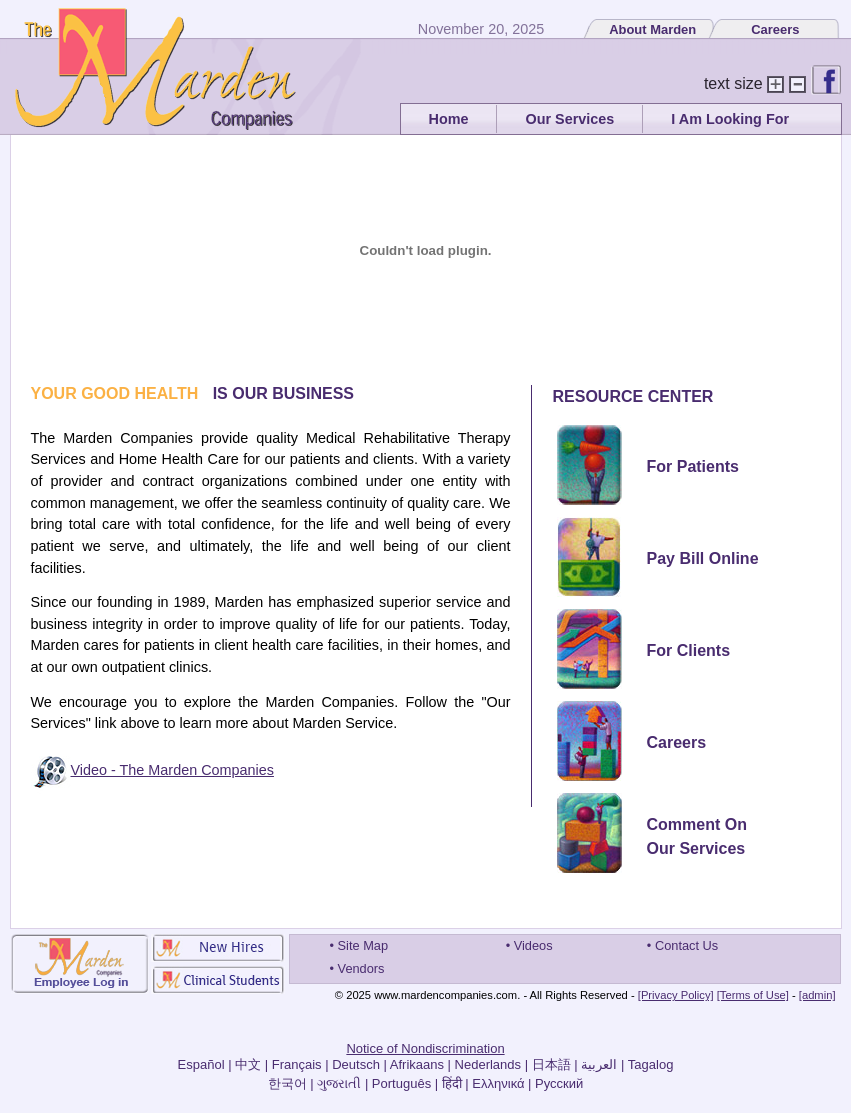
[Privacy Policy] (676, 995)
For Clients (689, 650)
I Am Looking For (730, 119)
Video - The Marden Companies (172, 770)
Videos (533, 945)
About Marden (652, 29)
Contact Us (686, 945)
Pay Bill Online (703, 558)
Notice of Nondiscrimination (425, 1048)
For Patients (693, 466)
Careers (775, 29)
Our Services (569, 119)
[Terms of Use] (753, 995)
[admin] (817, 995)
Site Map (363, 945)
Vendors (361, 968)
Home (449, 119)
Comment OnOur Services (697, 836)
